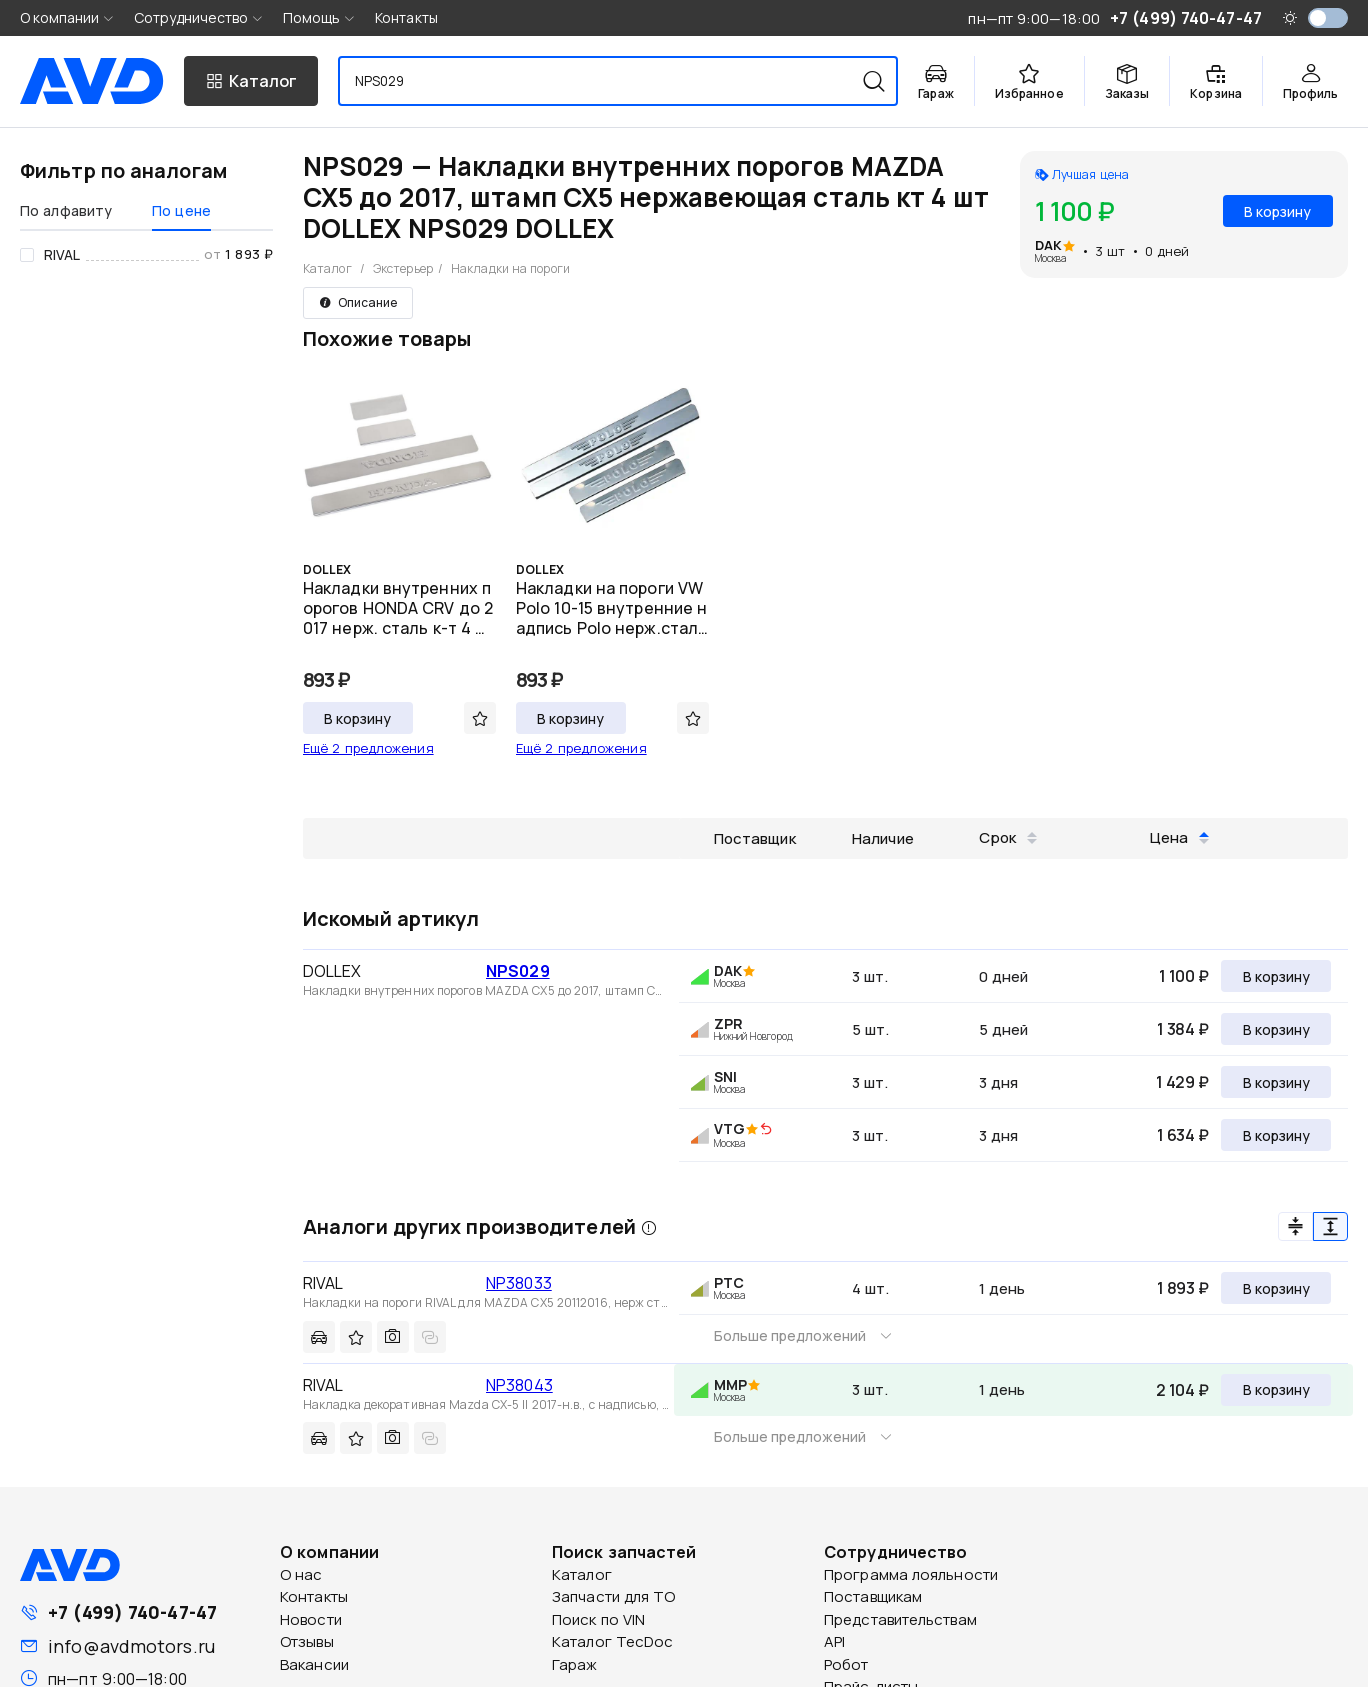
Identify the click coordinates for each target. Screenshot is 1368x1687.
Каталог (327, 268)
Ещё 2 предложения (368, 748)
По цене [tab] (181, 210)
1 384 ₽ (1183, 1029)
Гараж (575, 1664)
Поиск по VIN (598, 1619)
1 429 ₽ (1182, 1082)
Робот (846, 1664)
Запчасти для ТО (614, 1596)
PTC (729, 1282)
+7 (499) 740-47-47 (132, 1612)
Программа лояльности (911, 1574)
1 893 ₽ (1183, 1288)
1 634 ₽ (1183, 1135)
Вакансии (314, 1664)
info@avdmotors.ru (131, 1646)
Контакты (406, 17)
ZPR (728, 1023)
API (834, 1641)
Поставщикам (873, 1596)
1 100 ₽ (1184, 976)
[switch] (1328, 18)
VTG (729, 1128)
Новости (311, 1619)
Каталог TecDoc (612, 1641)
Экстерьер (403, 268)
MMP (730, 1384)
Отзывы (307, 1641)
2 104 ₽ (1182, 1390)
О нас (301, 1574)
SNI (725, 1076)
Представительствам (900, 1619)
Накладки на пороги (510, 268)
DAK (1048, 245)
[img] (766, 1130)
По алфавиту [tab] (66, 210)
